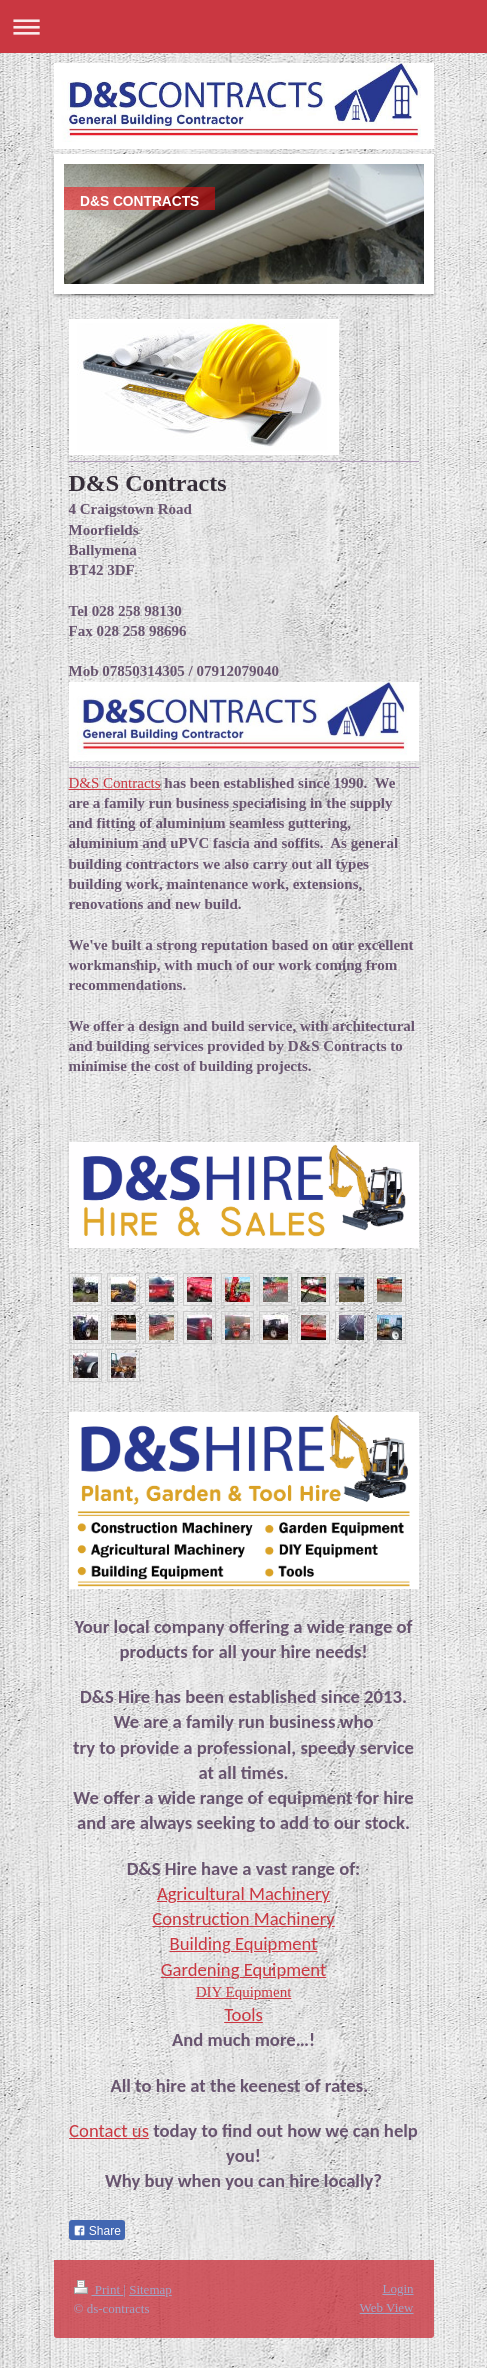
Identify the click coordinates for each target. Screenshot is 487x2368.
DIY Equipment (244, 1992)
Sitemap (150, 2289)
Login (397, 2288)
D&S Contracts (115, 783)
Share (97, 2231)
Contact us (109, 2130)
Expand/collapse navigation (243, 26)
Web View (387, 2307)
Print (99, 2289)
